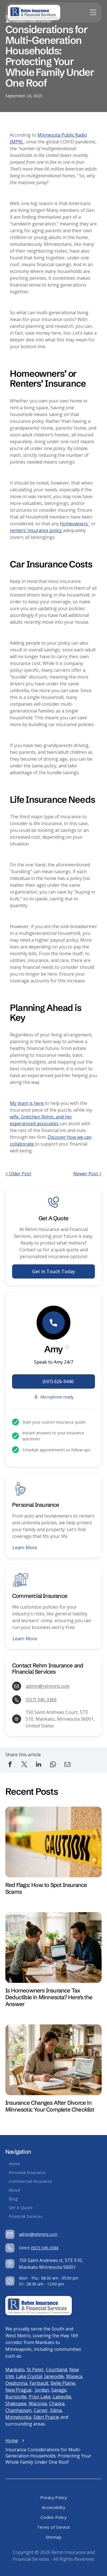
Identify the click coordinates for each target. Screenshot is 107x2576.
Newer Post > (87, 1173)
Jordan (42, 2390)
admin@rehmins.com (48, 1686)
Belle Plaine (63, 2383)
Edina (56, 2410)
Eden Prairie (46, 2417)
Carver (41, 2410)
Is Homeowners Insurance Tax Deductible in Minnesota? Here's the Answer (48, 1997)
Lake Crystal (29, 2376)
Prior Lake (40, 2397)
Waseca (74, 2376)
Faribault (39, 2383)
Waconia (38, 2403)
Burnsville (15, 2397)
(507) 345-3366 (41, 1700)
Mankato (14, 2369)
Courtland (56, 2369)
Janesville (54, 2376)
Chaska (56, 2403)
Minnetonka (18, 2417)
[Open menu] (93, 12)
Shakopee (15, 2403)
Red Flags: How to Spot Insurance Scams (46, 1888)
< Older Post (18, 1173)
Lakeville (62, 2397)
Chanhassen (18, 2410)
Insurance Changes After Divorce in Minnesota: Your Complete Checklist (49, 2106)
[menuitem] (53, 2163)
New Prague (18, 2390)
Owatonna (16, 2383)
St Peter (35, 2369)
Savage (58, 2390)
